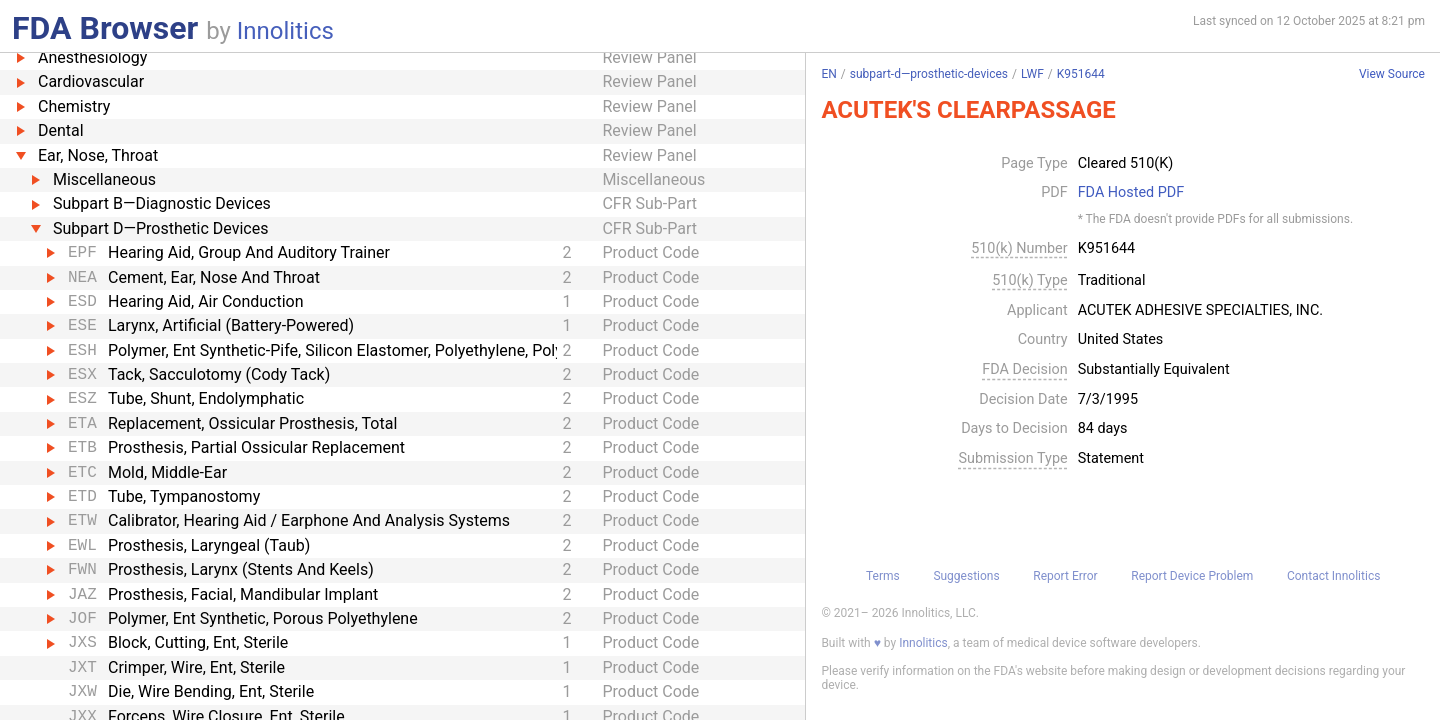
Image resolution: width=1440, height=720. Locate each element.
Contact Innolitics (1333, 576)
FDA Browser (105, 28)
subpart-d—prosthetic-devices (929, 74)
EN (828, 74)
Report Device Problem (1192, 576)
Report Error (1065, 576)
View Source (1392, 74)
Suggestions (966, 576)
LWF (1032, 74)
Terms (883, 576)
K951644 (1081, 74)
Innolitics (285, 31)
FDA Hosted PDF (1131, 193)
